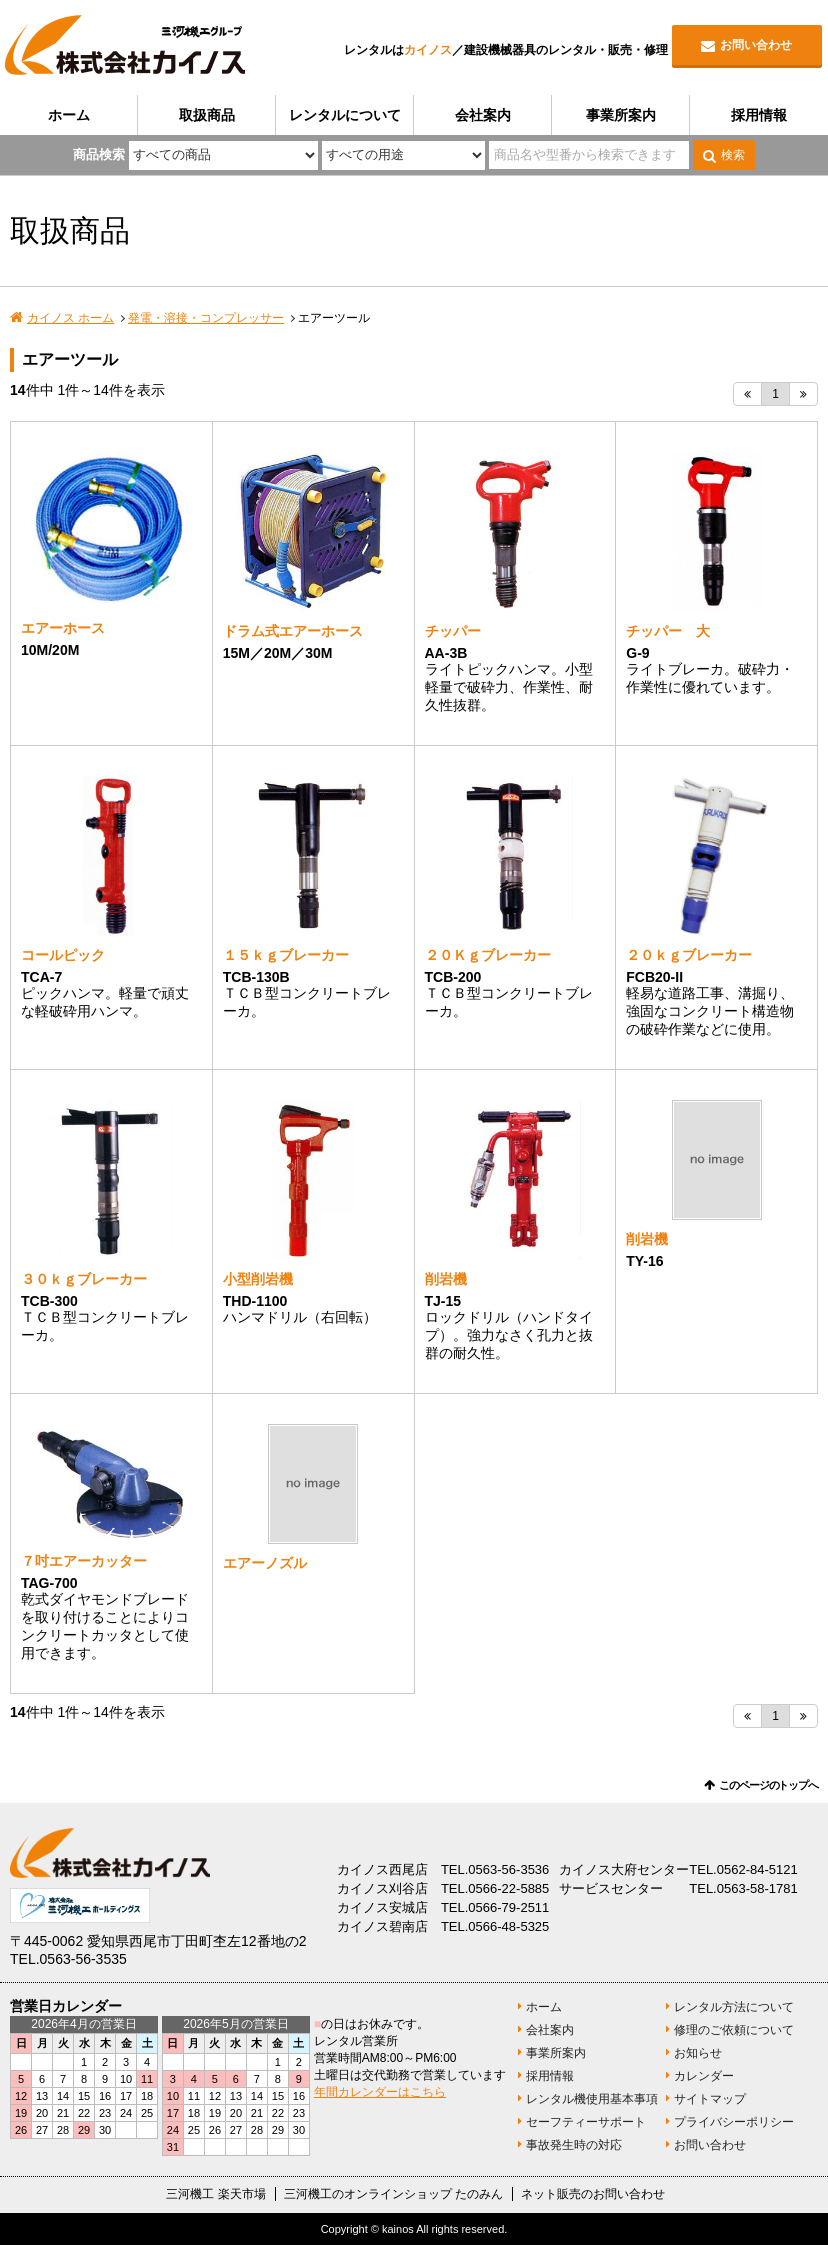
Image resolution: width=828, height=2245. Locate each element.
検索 (733, 155)
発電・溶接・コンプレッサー (206, 318)
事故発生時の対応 (574, 2145)
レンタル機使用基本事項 (592, 2099)
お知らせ (698, 2053)
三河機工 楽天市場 (215, 2194)
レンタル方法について (734, 2007)
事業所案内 (621, 115)
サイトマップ (710, 2099)
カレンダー (704, 2076)
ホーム (69, 115)
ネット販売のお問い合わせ (593, 2194)
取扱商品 (207, 115)
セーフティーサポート (586, 2122)
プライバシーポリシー (734, 2122)
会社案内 (483, 115)
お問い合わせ (756, 45)
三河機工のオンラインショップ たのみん (393, 2194)
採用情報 (759, 115)
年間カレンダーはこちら (380, 2092)
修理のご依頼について (734, 2030)
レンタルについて (345, 115)
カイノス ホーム (70, 318)
